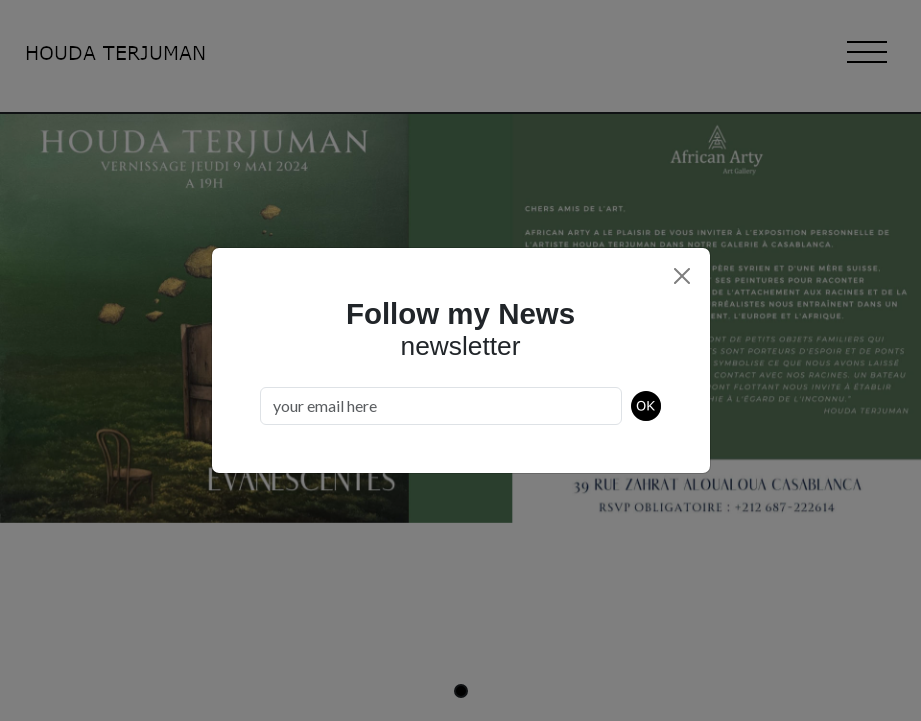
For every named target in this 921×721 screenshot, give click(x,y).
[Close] (682, 276)
